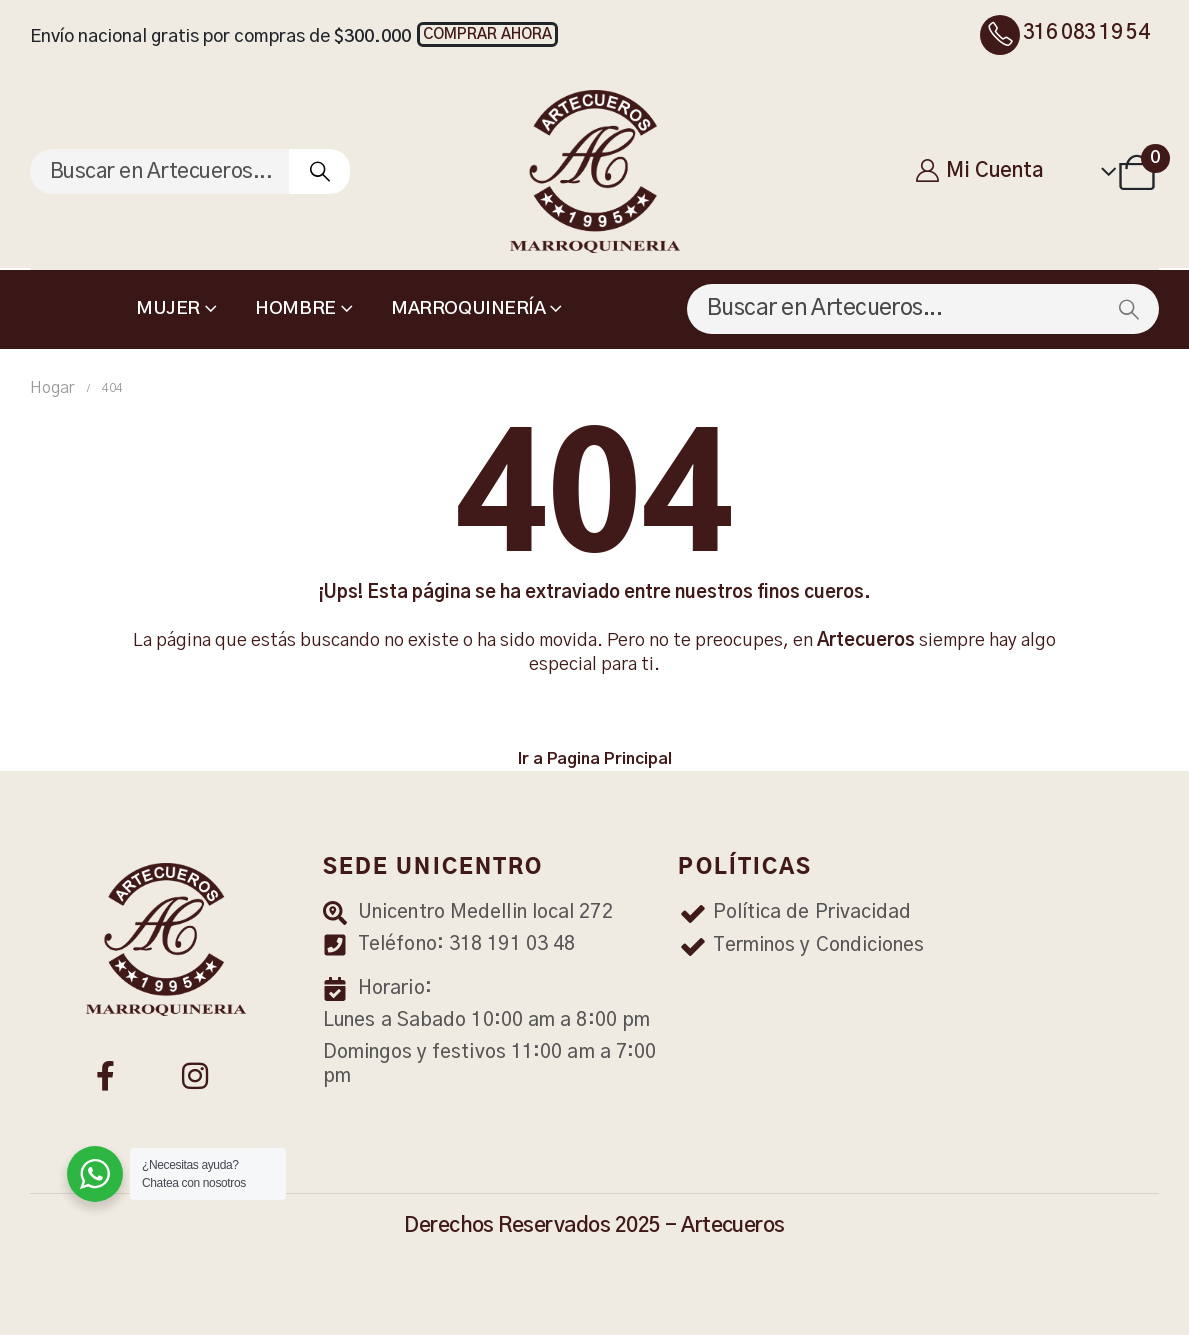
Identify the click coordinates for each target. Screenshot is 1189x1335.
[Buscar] (319, 171)
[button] (487, 34)
